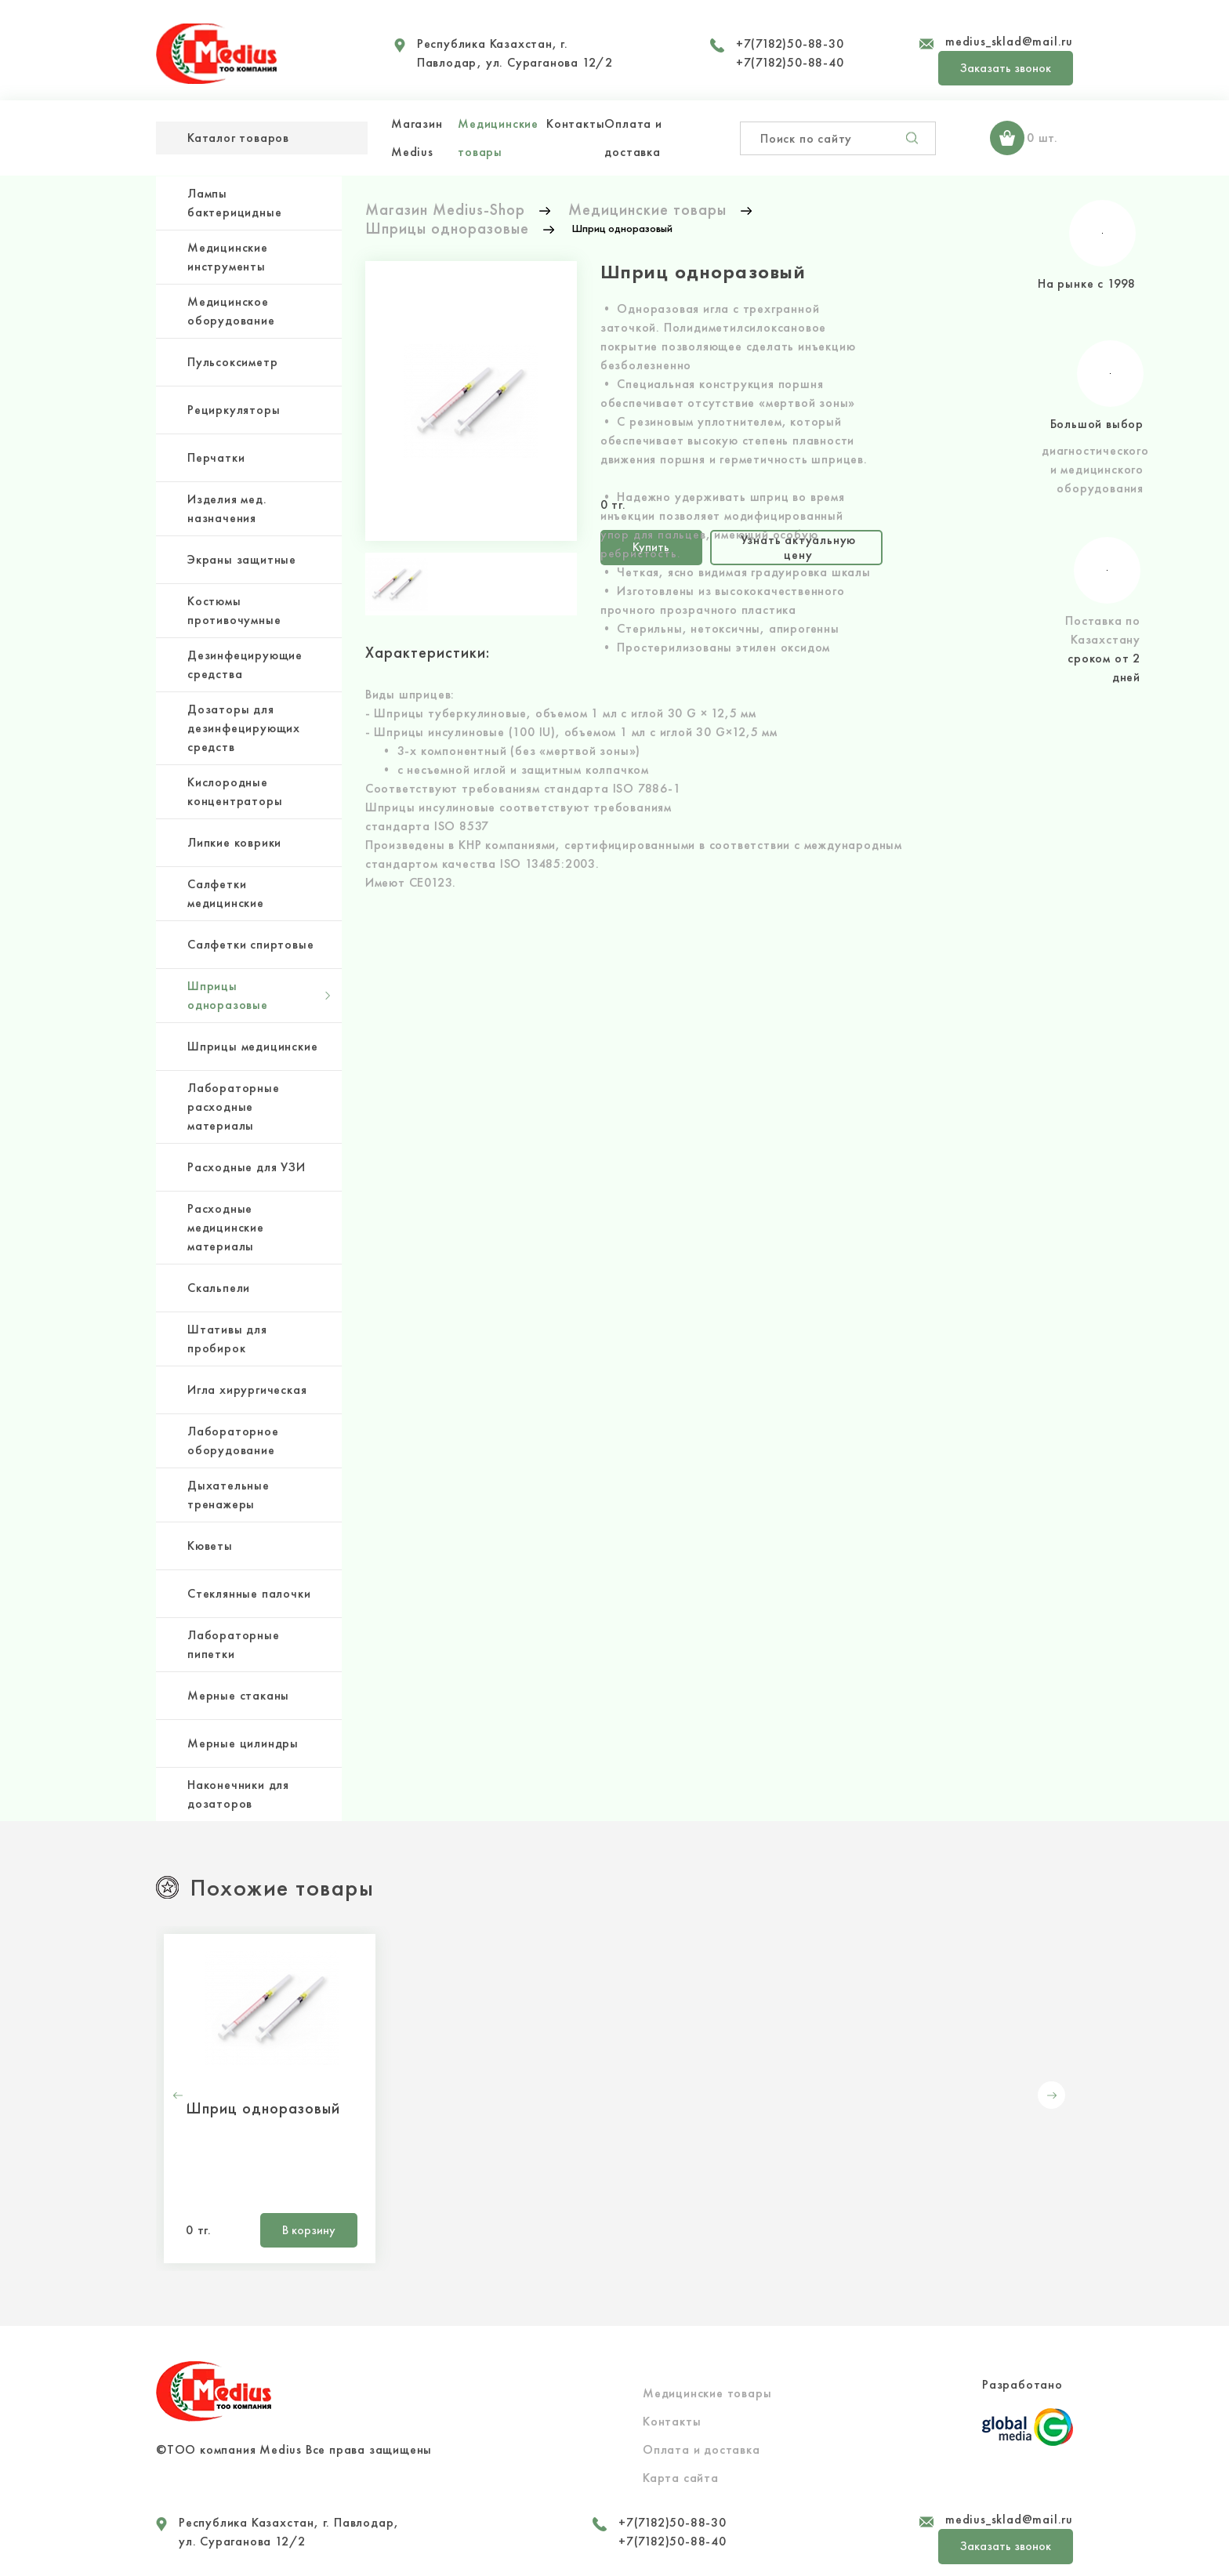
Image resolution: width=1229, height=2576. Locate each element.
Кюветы (210, 1545)
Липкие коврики (234, 842)
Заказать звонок (1005, 68)
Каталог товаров (238, 137)
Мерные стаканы (238, 1695)
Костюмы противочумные (234, 610)
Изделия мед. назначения (227, 508)
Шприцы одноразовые (227, 995)
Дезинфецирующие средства (245, 664)
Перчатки (216, 457)
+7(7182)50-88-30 (790, 43)
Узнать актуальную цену (799, 547)
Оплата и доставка (701, 2449)
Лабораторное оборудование (233, 1440)
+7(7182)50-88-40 (790, 62)
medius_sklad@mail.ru (1009, 41)
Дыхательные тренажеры (228, 1494)
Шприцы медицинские (252, 1046)
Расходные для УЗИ (246, 1167)
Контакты (575, 123)
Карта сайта (681, 2477)
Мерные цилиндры (243, 1743)
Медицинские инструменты (227, 256)
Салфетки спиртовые (250, 944)
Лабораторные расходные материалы (233, 1106)
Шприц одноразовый (263, 2108)
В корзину (308, 2230)
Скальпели (218, 1287)
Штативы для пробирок (227, 1338)
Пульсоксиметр (232, 362)
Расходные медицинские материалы (225, 1227)
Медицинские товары (707, 2393)
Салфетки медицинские (225, 893)
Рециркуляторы (233, 409)
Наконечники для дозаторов (238, 1794)
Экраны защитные (241, 559)
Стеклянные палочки (248, 1593)
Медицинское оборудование (231, 310)
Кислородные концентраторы (234, 791)
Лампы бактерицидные (234, 202)
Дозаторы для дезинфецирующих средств (243, 728)
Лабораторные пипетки (233, 1644)
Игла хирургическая (246, 1389)
